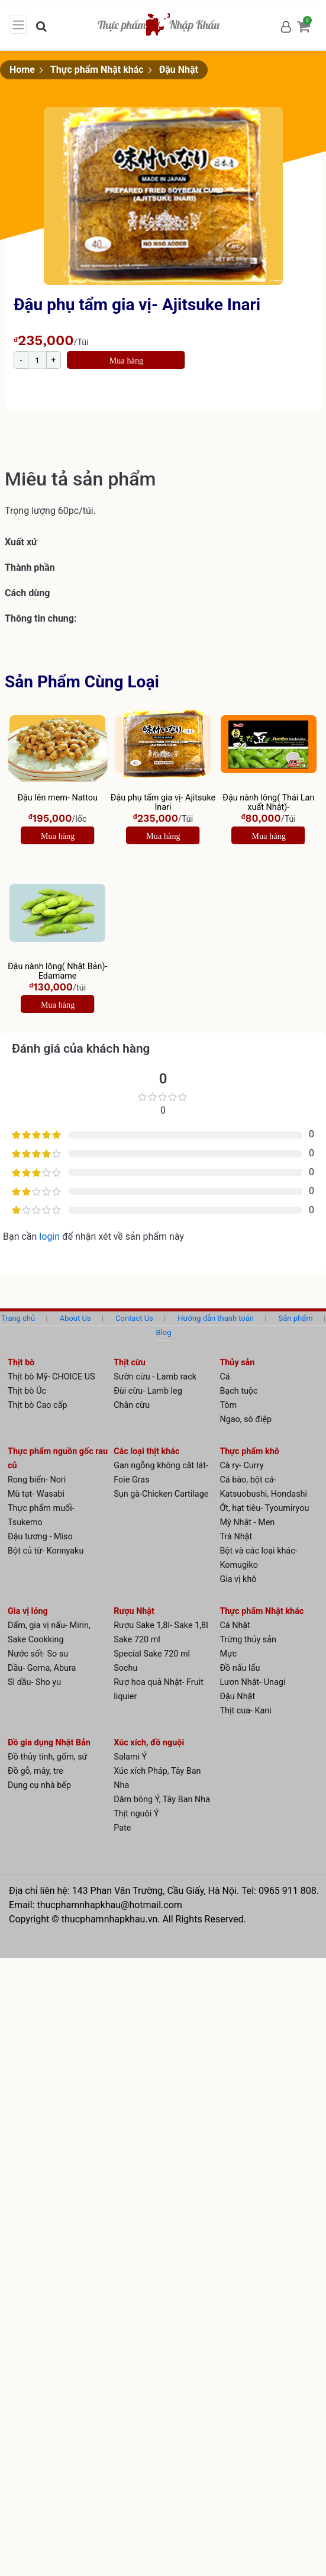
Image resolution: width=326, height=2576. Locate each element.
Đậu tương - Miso (40, 1537)
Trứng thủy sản (248, 1640)
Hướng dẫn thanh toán (215, 1318)
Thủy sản (237, 1363)
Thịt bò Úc (27, 1391)
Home (22, 69)
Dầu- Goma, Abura (42, 1668)
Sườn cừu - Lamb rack (155, 1377)
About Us (75, 1318)
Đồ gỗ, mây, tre (35, 1771)
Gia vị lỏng (28, 1611)
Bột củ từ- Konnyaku (45, 1551)
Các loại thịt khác (146, 1451)
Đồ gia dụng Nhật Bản (49, 1743)
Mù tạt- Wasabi (36, 1494)
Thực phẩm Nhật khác (97, 69)
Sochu (125, 1668)
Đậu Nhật (178, 69)
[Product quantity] (37, 360)
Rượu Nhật (134, 1611)
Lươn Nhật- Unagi (252, 1682)
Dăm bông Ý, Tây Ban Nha (162, 1799)
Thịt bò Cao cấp (37, 1405)
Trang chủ (18, 1318)
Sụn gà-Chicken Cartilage (161, 1494)
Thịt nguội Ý (136, 1814)
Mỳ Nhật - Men (247, 1522)
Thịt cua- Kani (245, 1711)
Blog (164, 1332)
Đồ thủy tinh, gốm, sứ (48, 1757)
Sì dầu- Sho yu (34, 1682)
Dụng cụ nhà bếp (39, 1785)
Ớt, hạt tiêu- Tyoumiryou (264, 1508)
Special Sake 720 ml (152, 1654)
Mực (228, 1654)
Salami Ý (130, 1757)
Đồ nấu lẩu (240, 1668)
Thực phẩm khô (249, 1451)
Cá (225, 1377)
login (50, 1236)
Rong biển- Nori (37, 1480)
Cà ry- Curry (241, 1466)
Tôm (228, 1405)
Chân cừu (132, 1405)
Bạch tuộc (238, 1391)
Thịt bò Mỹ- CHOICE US (51, 1377)
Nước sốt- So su (38, 1654)
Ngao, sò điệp (246, 1419)
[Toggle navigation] (18, 24)
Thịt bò (21, 1363)
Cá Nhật (235, 1625)
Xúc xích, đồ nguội (149, 1743)
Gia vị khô (238, 1579)
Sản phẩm (296, 1318)
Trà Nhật (236, 1537)
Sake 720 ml (137, 1640)
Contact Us (134, 1318)
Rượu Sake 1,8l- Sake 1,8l (161, 1625)
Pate (122, 1828)
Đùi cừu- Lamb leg (148, 1391)
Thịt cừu (130, 1363)
